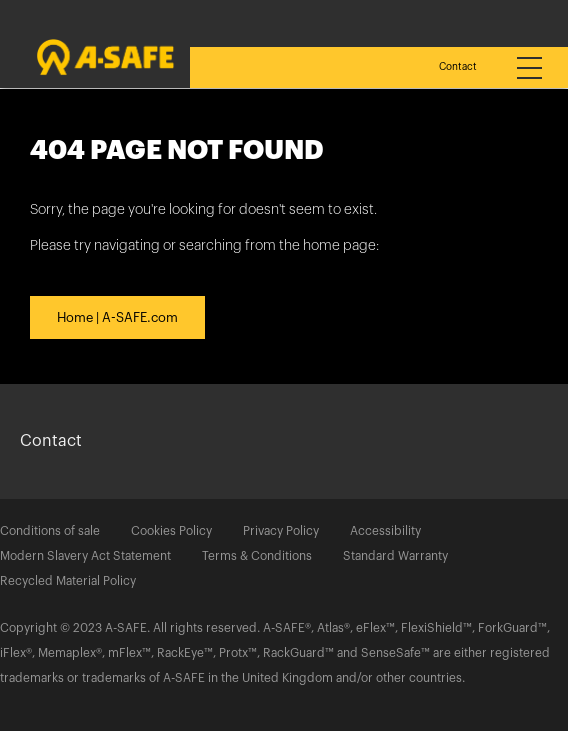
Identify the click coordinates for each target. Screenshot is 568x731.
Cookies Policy (171, 531)
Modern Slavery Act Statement (85, 556)
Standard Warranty (395, 556)
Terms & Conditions (257, 556)
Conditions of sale (50, 531)
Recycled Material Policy (68, 581)
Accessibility (385, 531)
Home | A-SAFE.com (117, 317)
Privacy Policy (281, 531)
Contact (458, 67)
